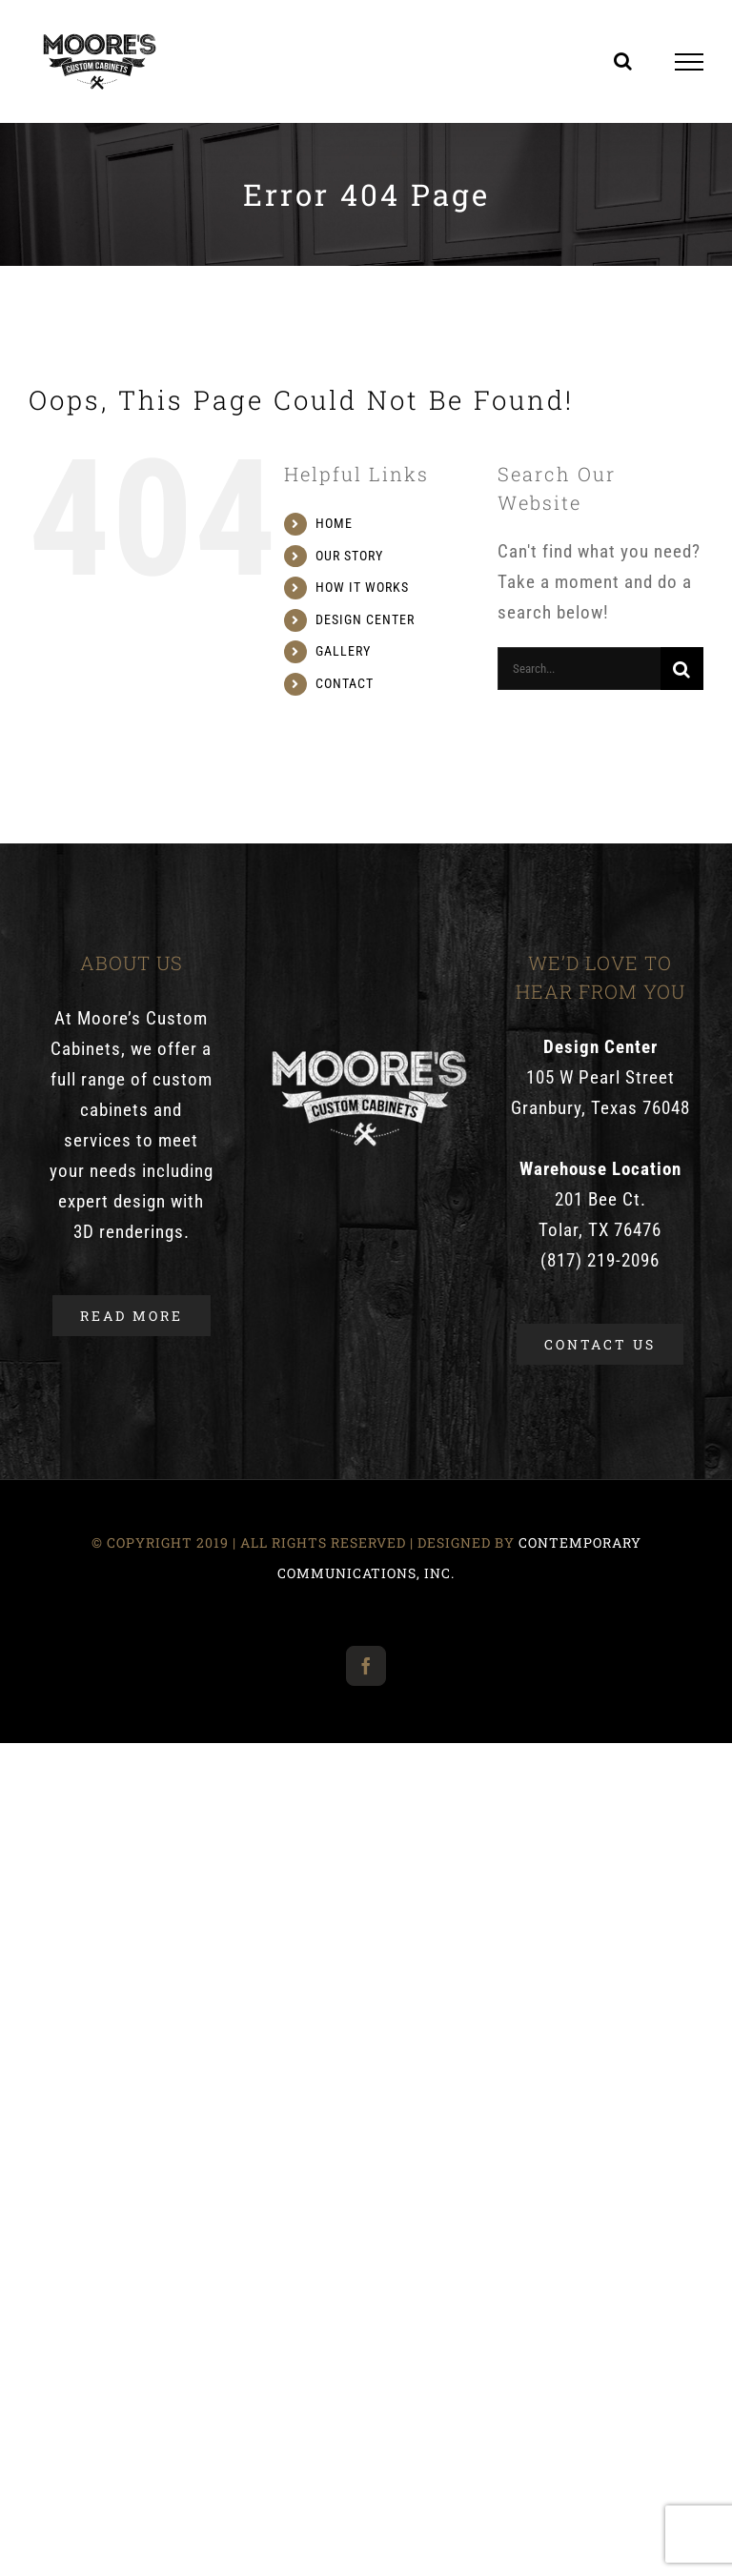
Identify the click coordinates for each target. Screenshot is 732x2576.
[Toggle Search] (623, 61)
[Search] (682, 668)
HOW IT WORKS (362, 587)
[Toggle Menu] (689, 62)
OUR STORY (349, 555)
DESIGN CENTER (365, 619)
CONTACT (344, 683)
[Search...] (579, 668)
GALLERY (343, 651)
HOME (334, 523)
